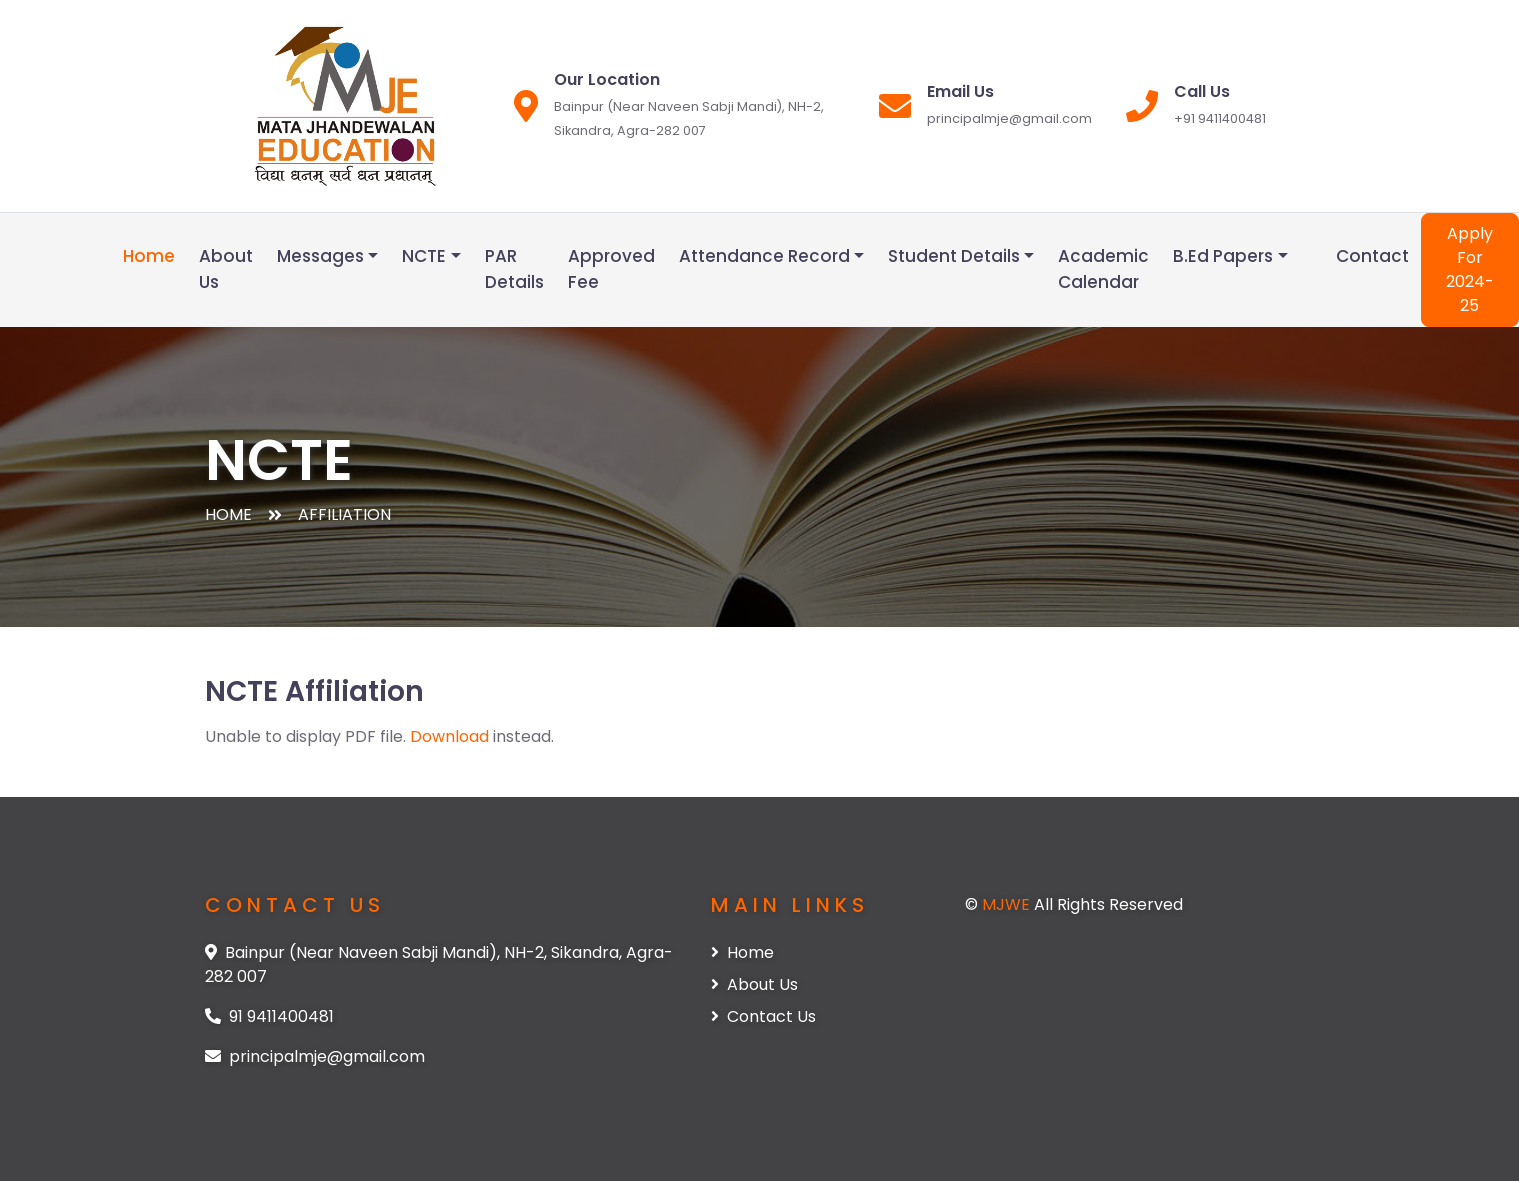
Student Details (954, 256)
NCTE (424, 256)
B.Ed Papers (1223, 256)
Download (449, 736)
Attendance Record (764, 256)
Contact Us (763, 1016)
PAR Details (514, 269)
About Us (226, 269)
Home (149, 256)
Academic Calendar (1103, 269)
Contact (1372, 256)
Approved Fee (611, 269)
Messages (320, 256)
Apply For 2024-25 (1470, 269)
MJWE (1008, 904)
